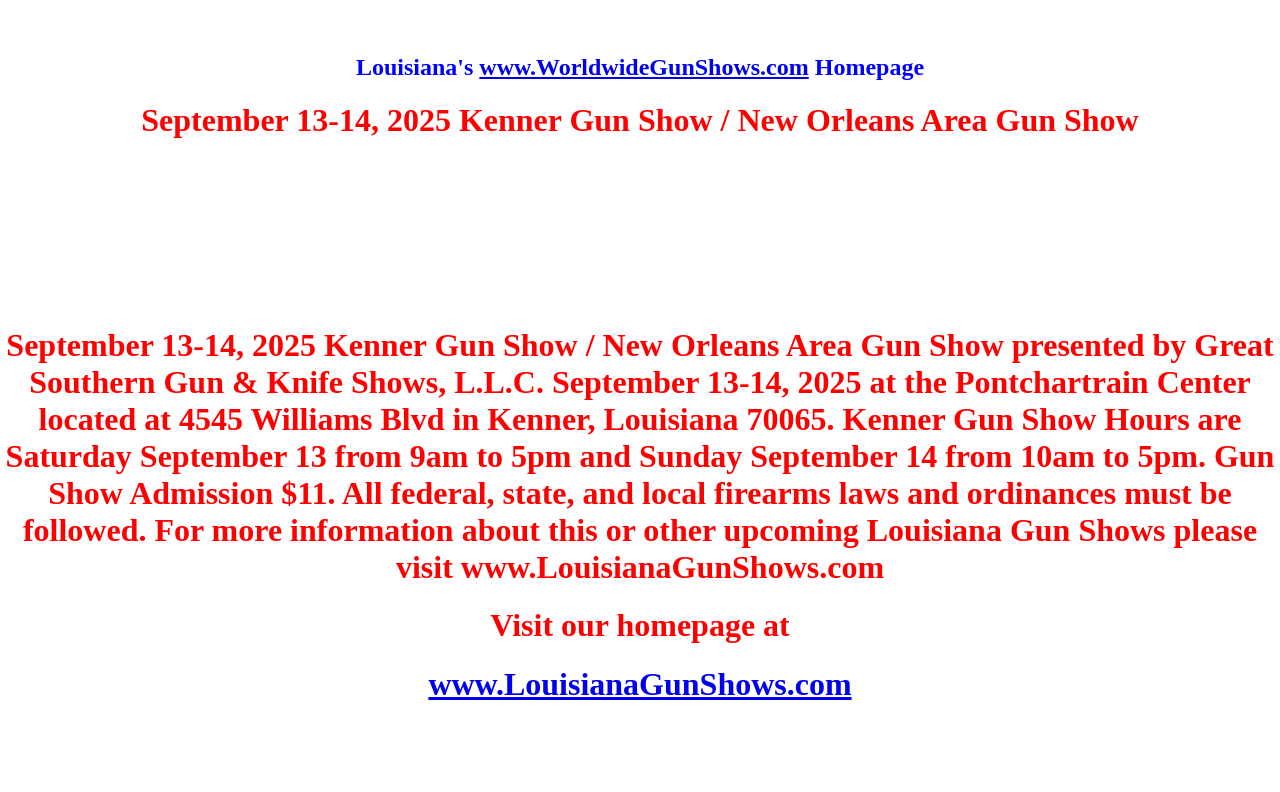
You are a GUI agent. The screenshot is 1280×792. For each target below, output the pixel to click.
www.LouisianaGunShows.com (639, 684)
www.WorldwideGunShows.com (643, 67)
